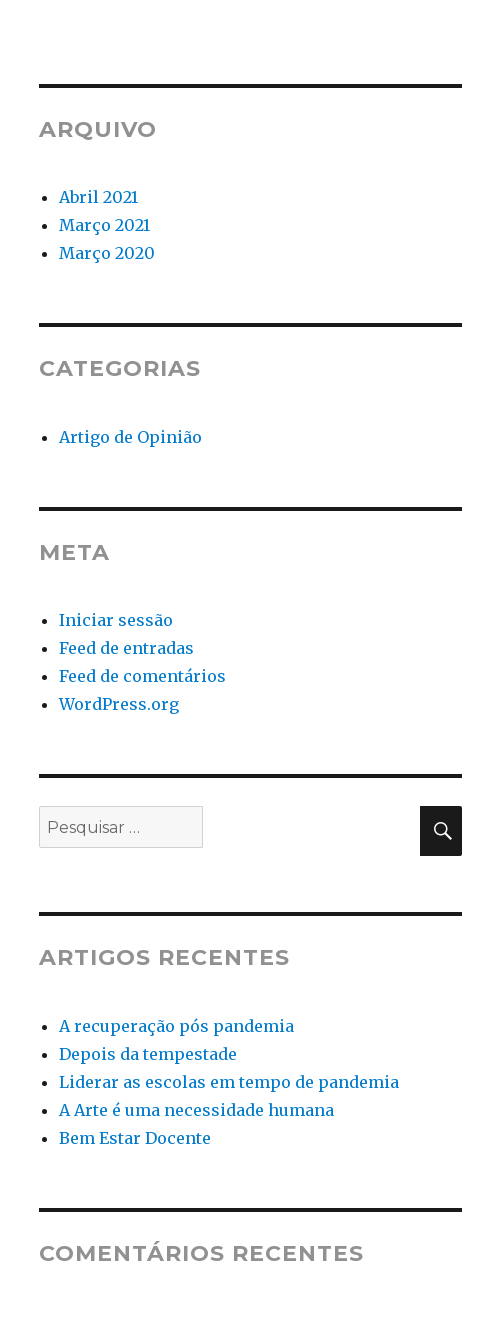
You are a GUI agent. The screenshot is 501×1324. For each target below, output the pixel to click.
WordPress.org (119, 704)
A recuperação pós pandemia (176, 1026)
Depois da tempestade (148, 1054)
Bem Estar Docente (135, 1138)
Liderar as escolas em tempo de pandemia (229, 1082)
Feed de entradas (126, 648)
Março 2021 (104, 225)
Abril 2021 (98, 197)
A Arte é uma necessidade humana (196, 1110)
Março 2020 (107, 253)
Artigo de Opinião (130, 437)
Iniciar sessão (116, 620)
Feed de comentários (142, 676)
